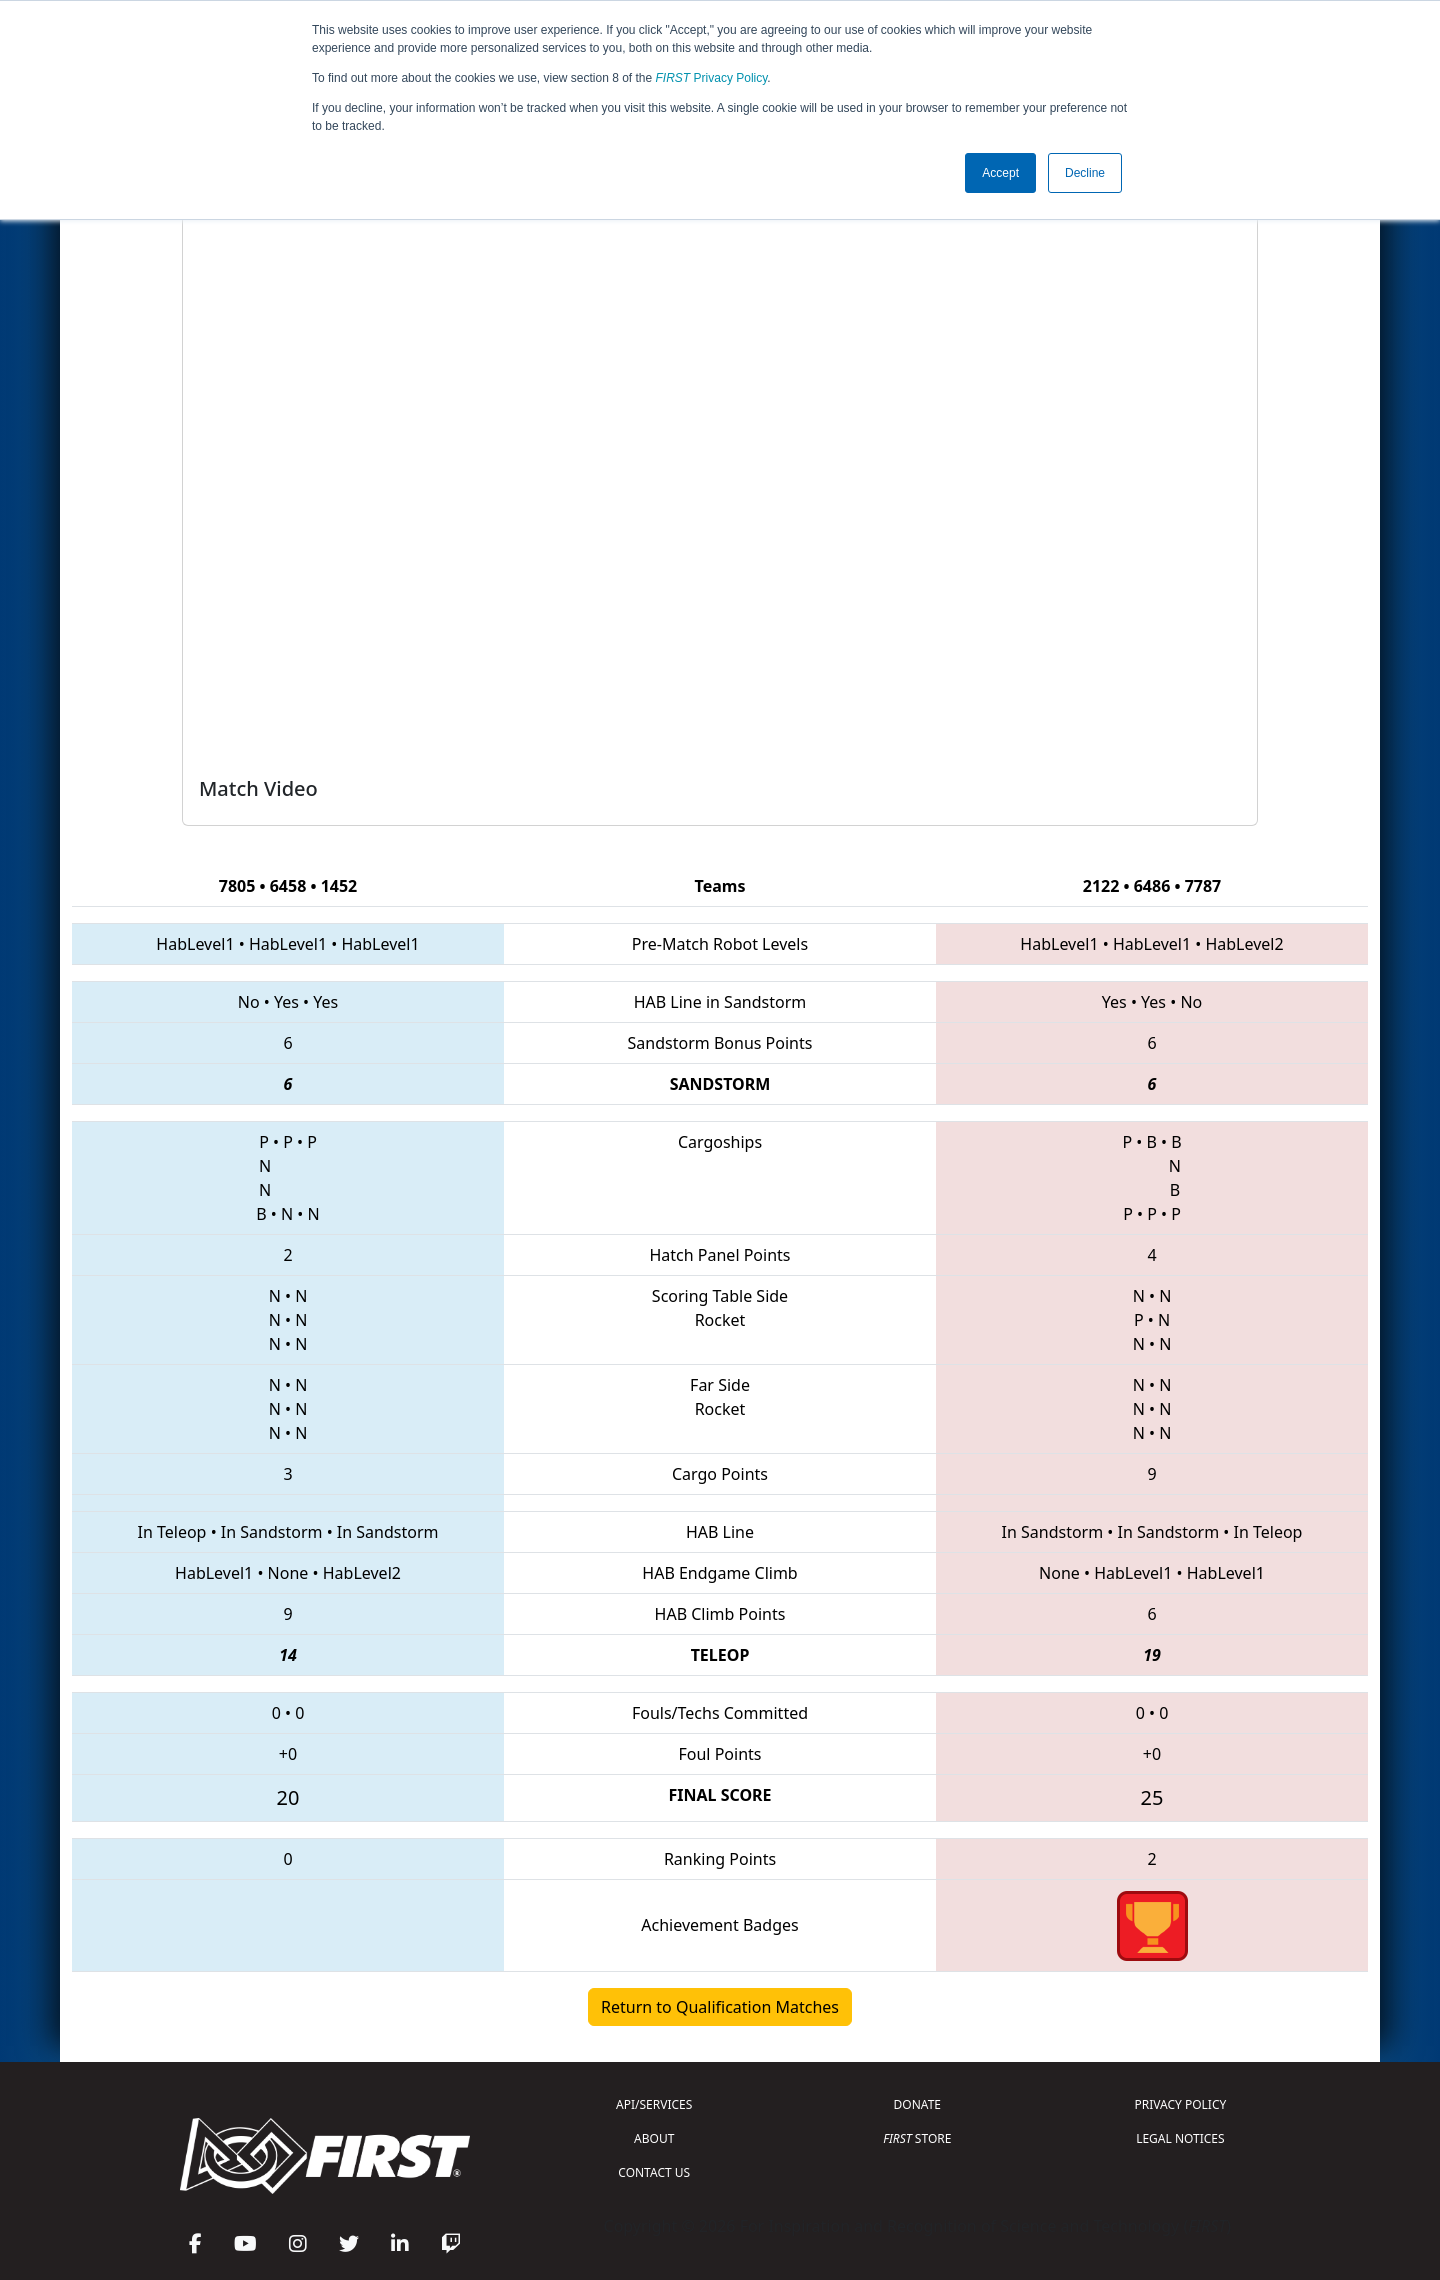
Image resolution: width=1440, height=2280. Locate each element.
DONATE (917, 2104)
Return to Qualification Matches (720, 2007)
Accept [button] (1000, 173)
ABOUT (654, 2138)
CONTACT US (654, 2172)
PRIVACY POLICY (1180, 2104)
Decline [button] (1085, 173)
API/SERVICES (654, 2104)
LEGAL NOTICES (1180, 2138)
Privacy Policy (712, 78)
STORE (917, 2138)
